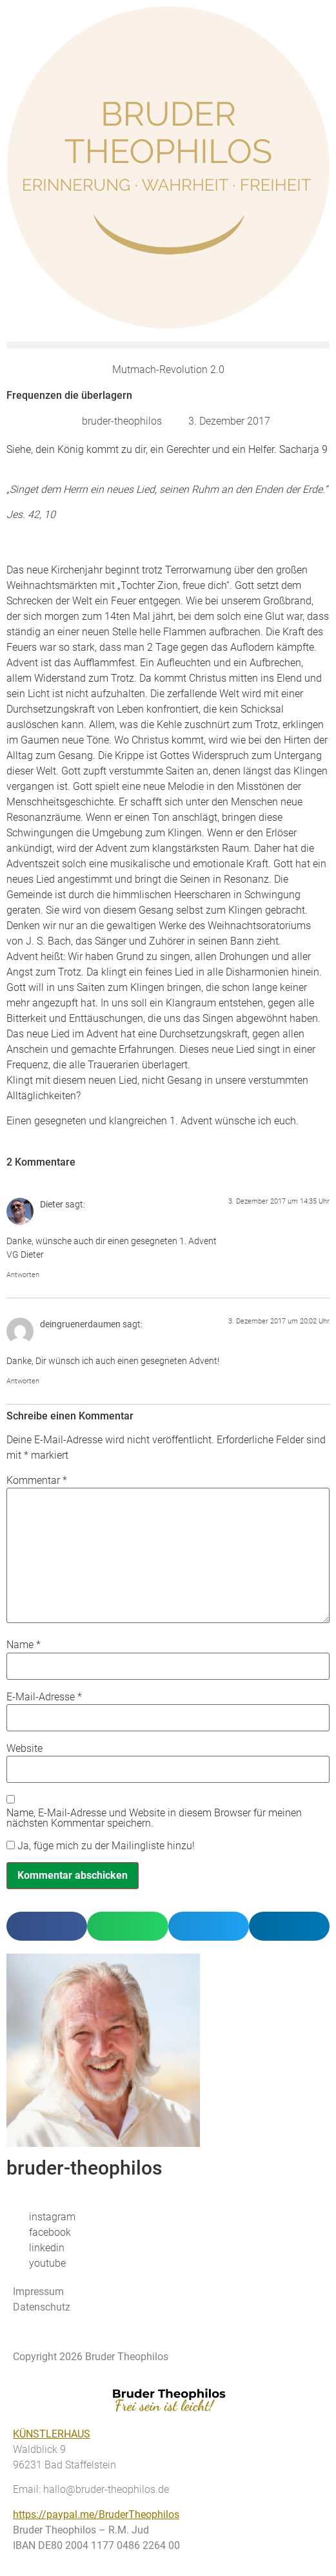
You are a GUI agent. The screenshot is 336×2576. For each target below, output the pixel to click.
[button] (168, 345)
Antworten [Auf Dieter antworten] (22, 1275)
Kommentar (36, 1480)
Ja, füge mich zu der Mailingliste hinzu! (100, 1846)
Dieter (51, 1204)
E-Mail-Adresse (44, 1697)
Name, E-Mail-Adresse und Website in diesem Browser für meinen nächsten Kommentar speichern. (154, 1818)
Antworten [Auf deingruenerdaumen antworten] (22, 1381)
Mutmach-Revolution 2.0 (168, 369)
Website (24, 1749)
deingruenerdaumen (80, 1324)
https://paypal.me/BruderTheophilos (96, 2514)
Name (23, 1645)
